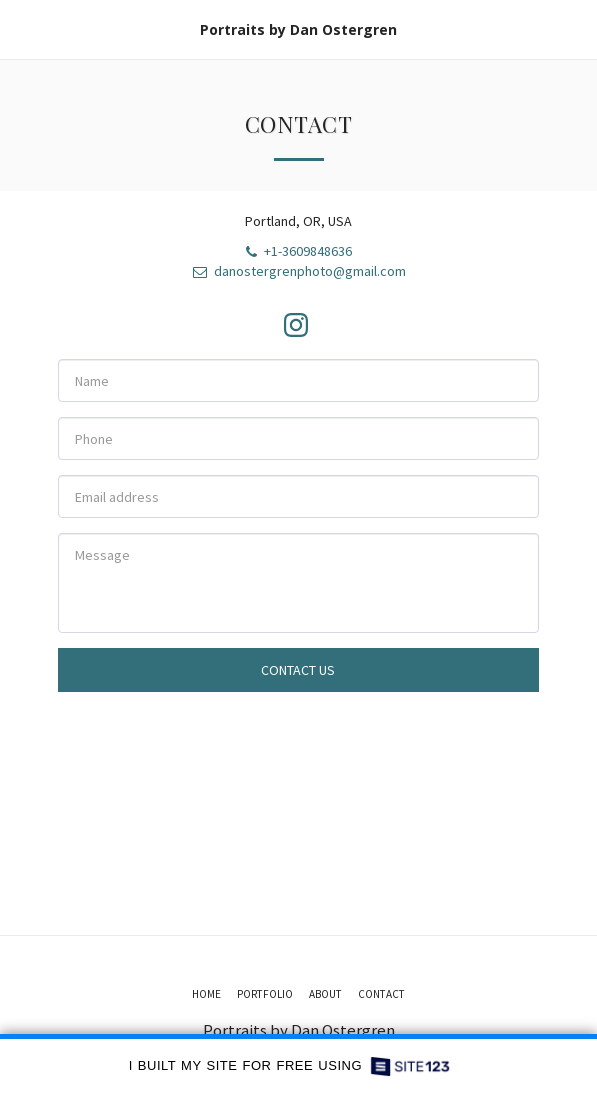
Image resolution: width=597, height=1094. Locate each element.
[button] (22, 28)
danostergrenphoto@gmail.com (298, 271)
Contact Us (298, 670)
